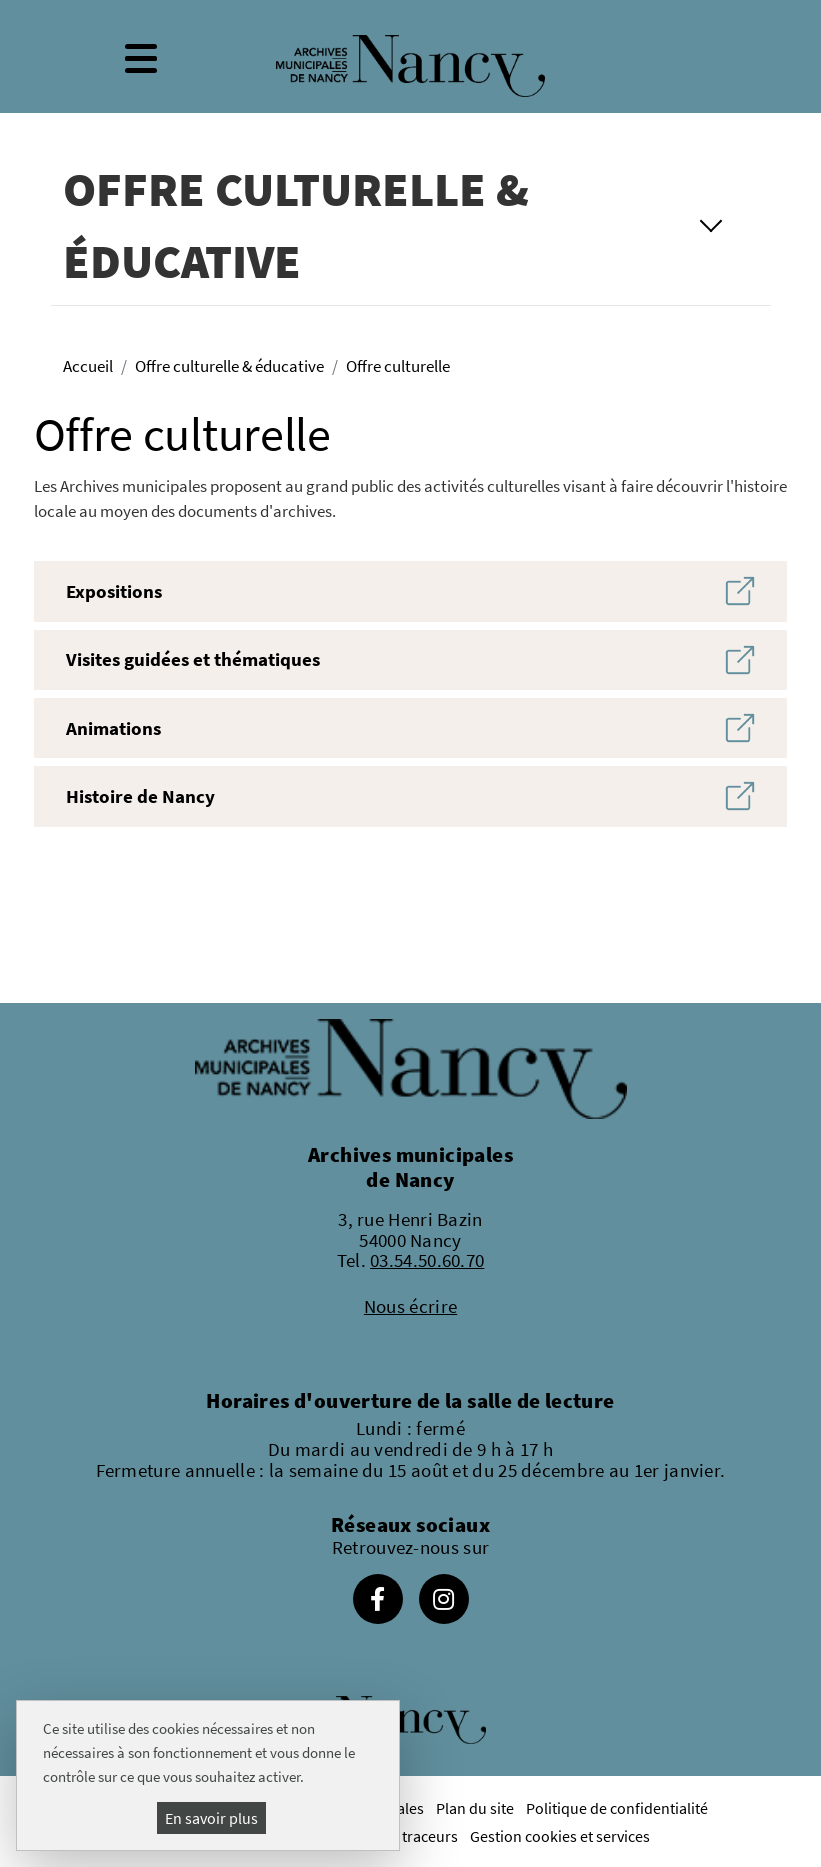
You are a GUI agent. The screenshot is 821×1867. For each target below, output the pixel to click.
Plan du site (475, 1808)
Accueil (88, 366)
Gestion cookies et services (560, 1836)
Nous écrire (410, 1306)
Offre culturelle (398, 366)
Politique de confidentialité (617, 1808)
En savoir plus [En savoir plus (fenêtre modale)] (211, 1818)
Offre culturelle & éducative (229, 366)
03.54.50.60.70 (427, 1260)
